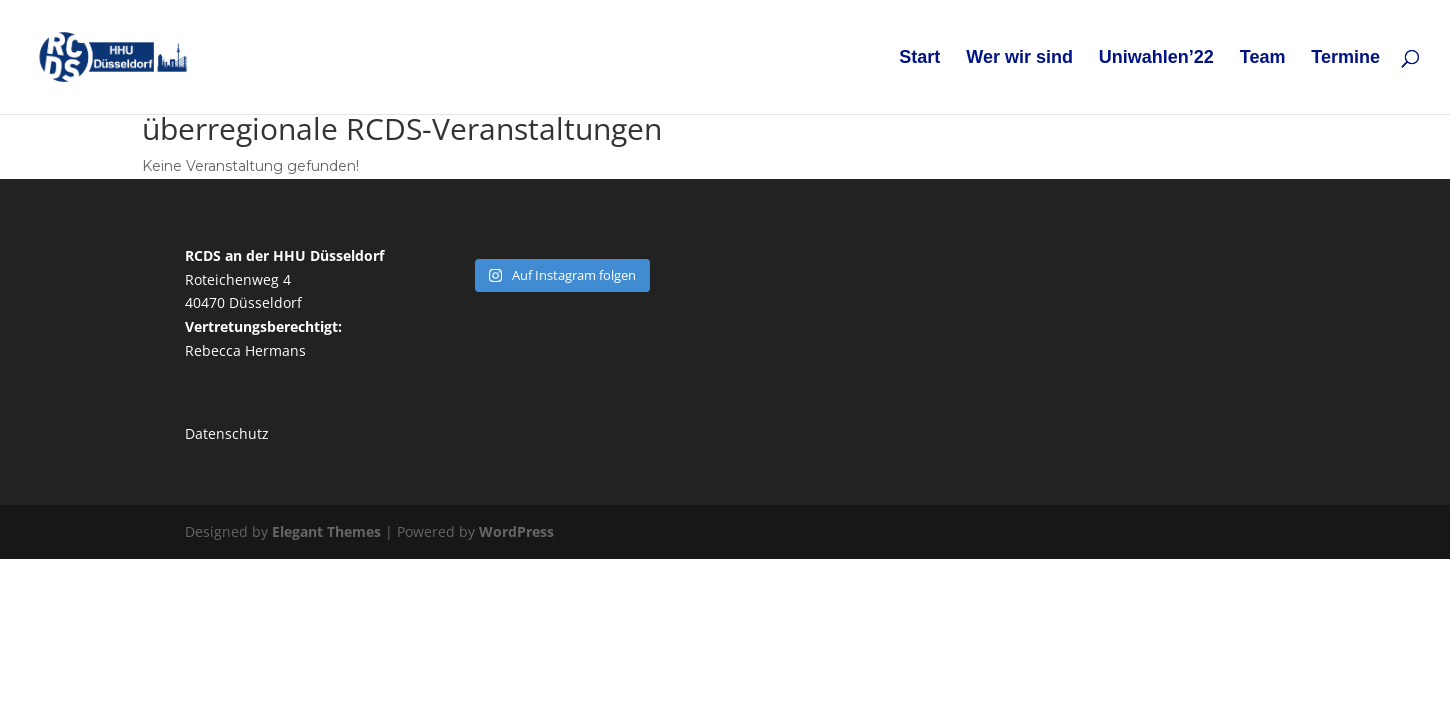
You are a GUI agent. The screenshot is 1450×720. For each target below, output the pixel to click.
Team (1263, 58)
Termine (1345, 58)
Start (919, 58)
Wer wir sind (1019, 58)
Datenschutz (227, 433)
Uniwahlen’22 (1156, 58)
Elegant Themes (326, 531)
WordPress (516, 531)
